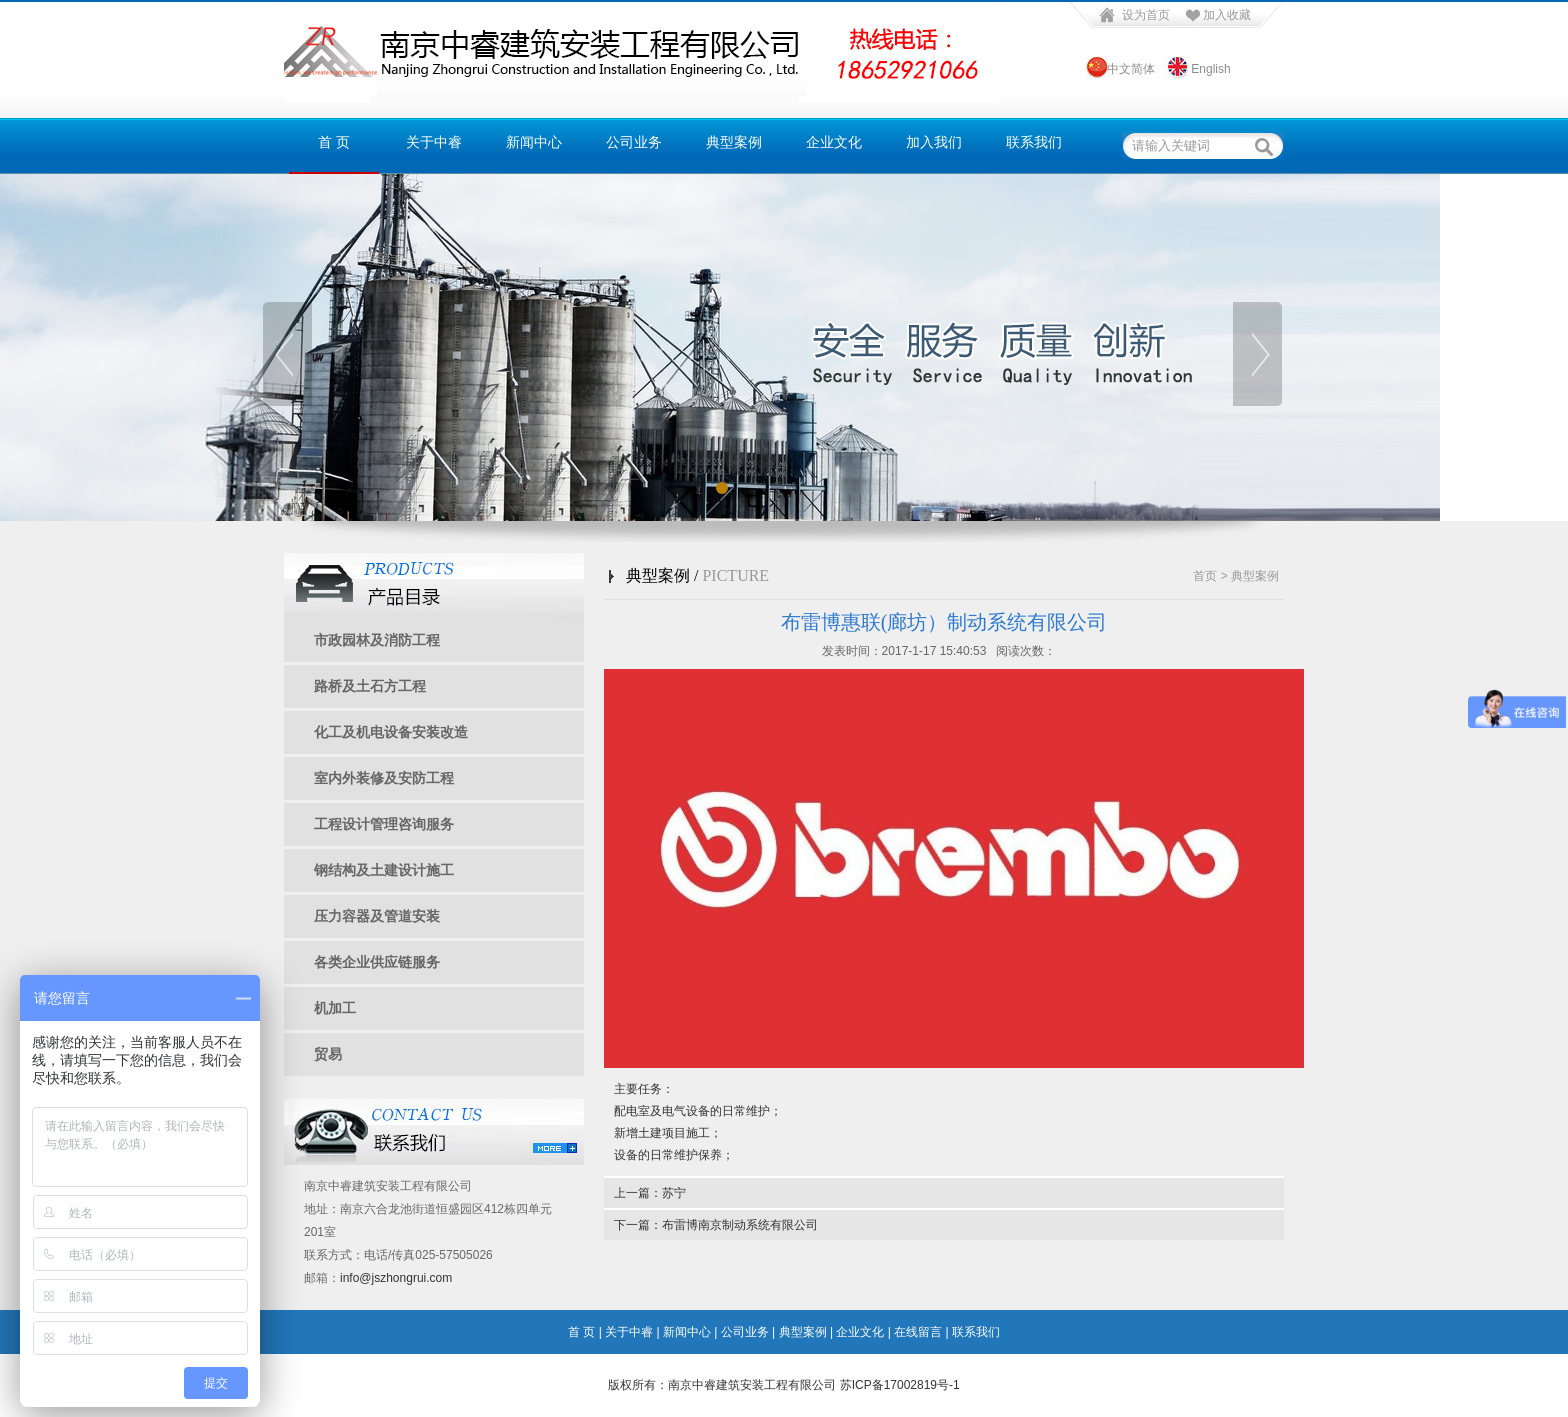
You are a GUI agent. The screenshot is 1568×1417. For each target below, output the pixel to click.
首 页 (334, 142)
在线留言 (918, 1332)
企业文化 (834, 142)
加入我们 (934, 142)
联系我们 (1034, 142)
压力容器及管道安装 (377, 916)
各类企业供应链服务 (377, 962)
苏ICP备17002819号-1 (900, 1385)
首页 (1205, 576)
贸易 (328, 1054)
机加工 (335, 1008)
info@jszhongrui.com (396, 1278)
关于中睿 (434, 142)
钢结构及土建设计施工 (384, 870)
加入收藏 (1227, 15)
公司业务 (634, 142)
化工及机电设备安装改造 (391, 732)
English (1210, 69)
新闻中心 (534, 142)
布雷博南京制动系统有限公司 (740, 1225)
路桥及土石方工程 (370, 686)
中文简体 (1129, 69)
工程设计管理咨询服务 (384, 824)
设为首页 (1146, 15)
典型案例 (734, 142)
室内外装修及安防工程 (384, 778)
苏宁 (674, 1193)
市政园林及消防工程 (377, 640)
